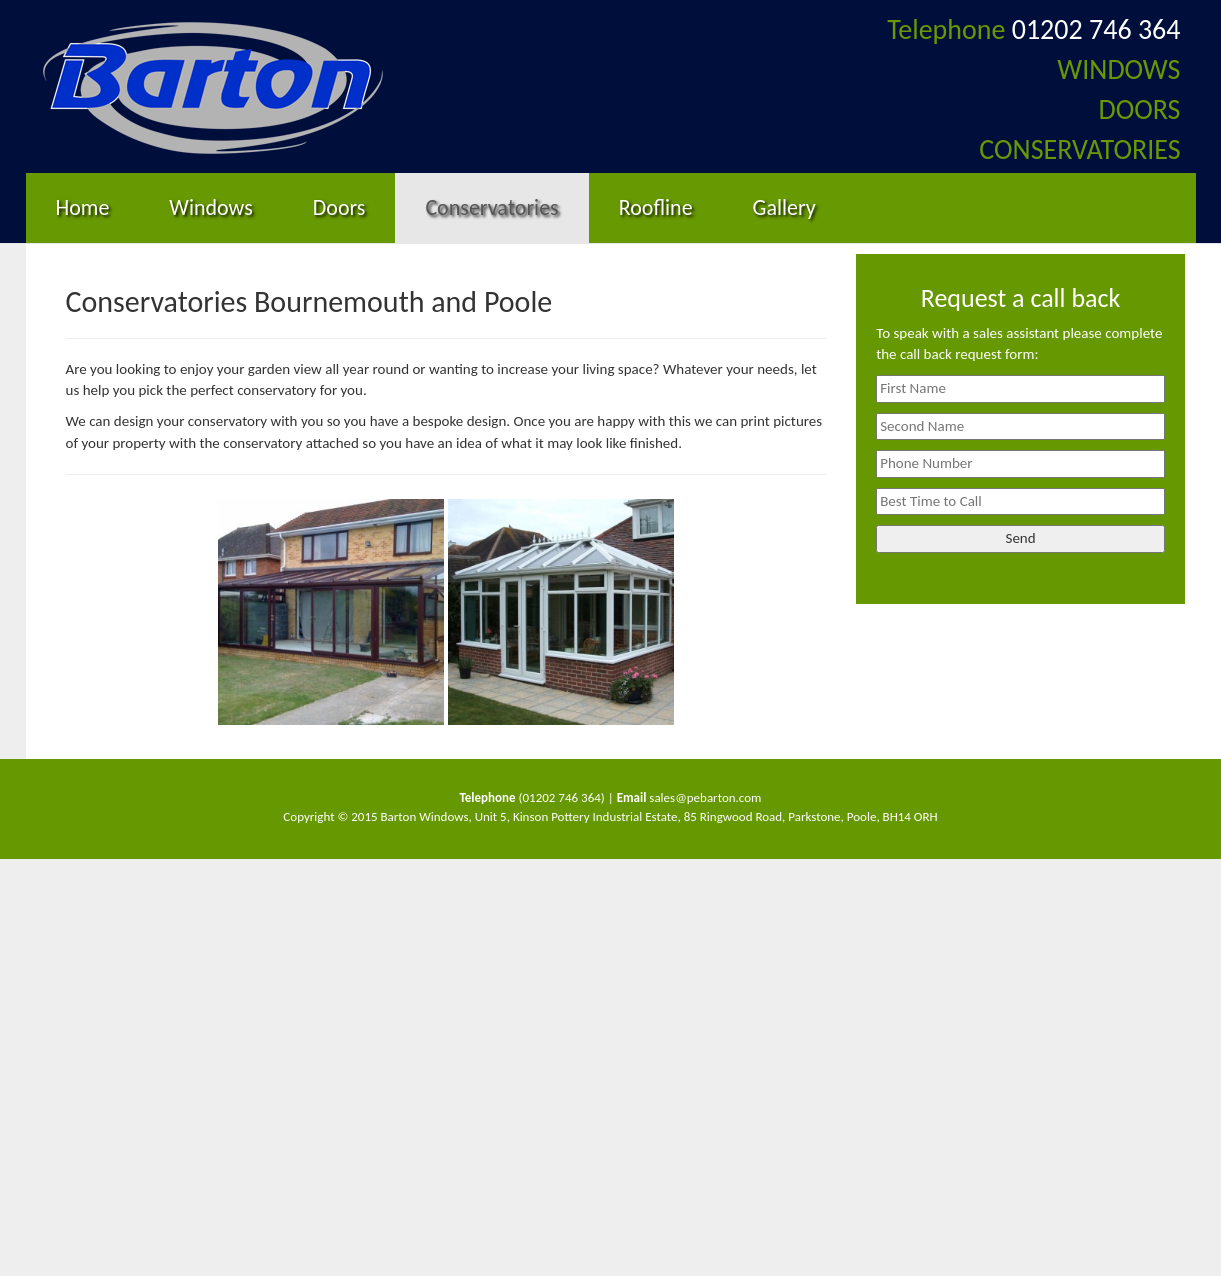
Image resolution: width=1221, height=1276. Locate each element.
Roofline (656, 207)
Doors (339, 207)
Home (83, 207)
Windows (210, 207)
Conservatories (491, 207)
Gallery (784, 207)
